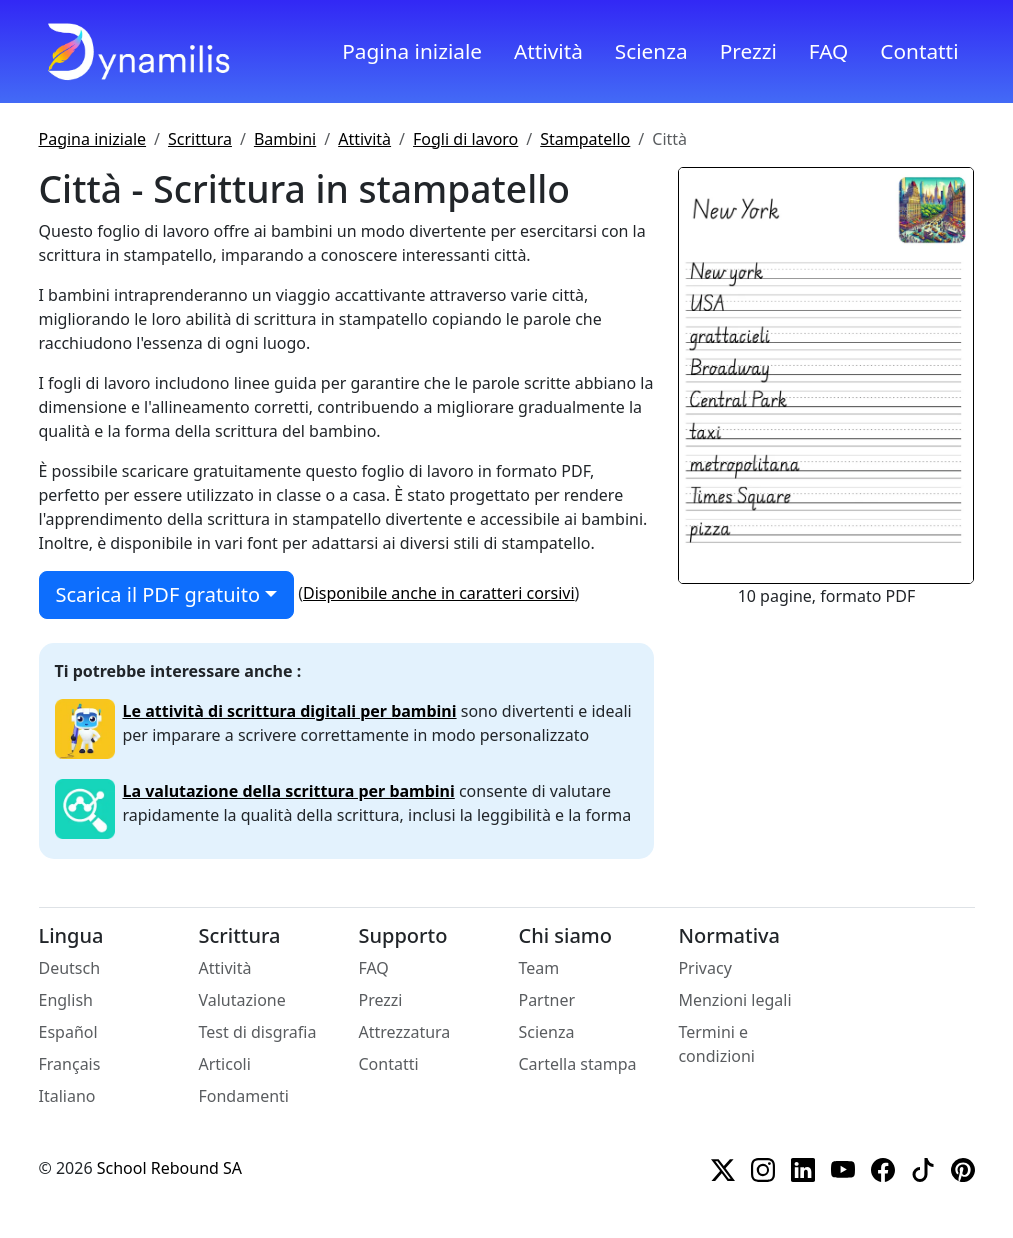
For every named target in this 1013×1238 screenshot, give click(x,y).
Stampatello (585, 139)
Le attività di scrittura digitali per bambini (290, 711)
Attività (548, 51)
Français (70, 1064)
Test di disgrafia (257, 1032)
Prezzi (748, 51)
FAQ (829, 51)
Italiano (67, 1096)
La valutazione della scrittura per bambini (289, 791)
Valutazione (241, 1000)
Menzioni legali (734, 1000)
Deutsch (70, 968)
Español (68, 1032)
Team (538, 968)
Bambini (285, 139)
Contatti (919, 51)
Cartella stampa (577, 1064)
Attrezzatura (404, 1032)
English (66, 1000)
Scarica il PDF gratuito (158, 594)
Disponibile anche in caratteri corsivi (439, 593)
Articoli (224, 1064)
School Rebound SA (169, 1168)
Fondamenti (243, 1096)
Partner (546, 1000)
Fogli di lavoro (465, 139)
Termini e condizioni (716, 1044)
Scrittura (200, 139)
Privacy (704, 968)
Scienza (651, 51)
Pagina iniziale (412, 51)
